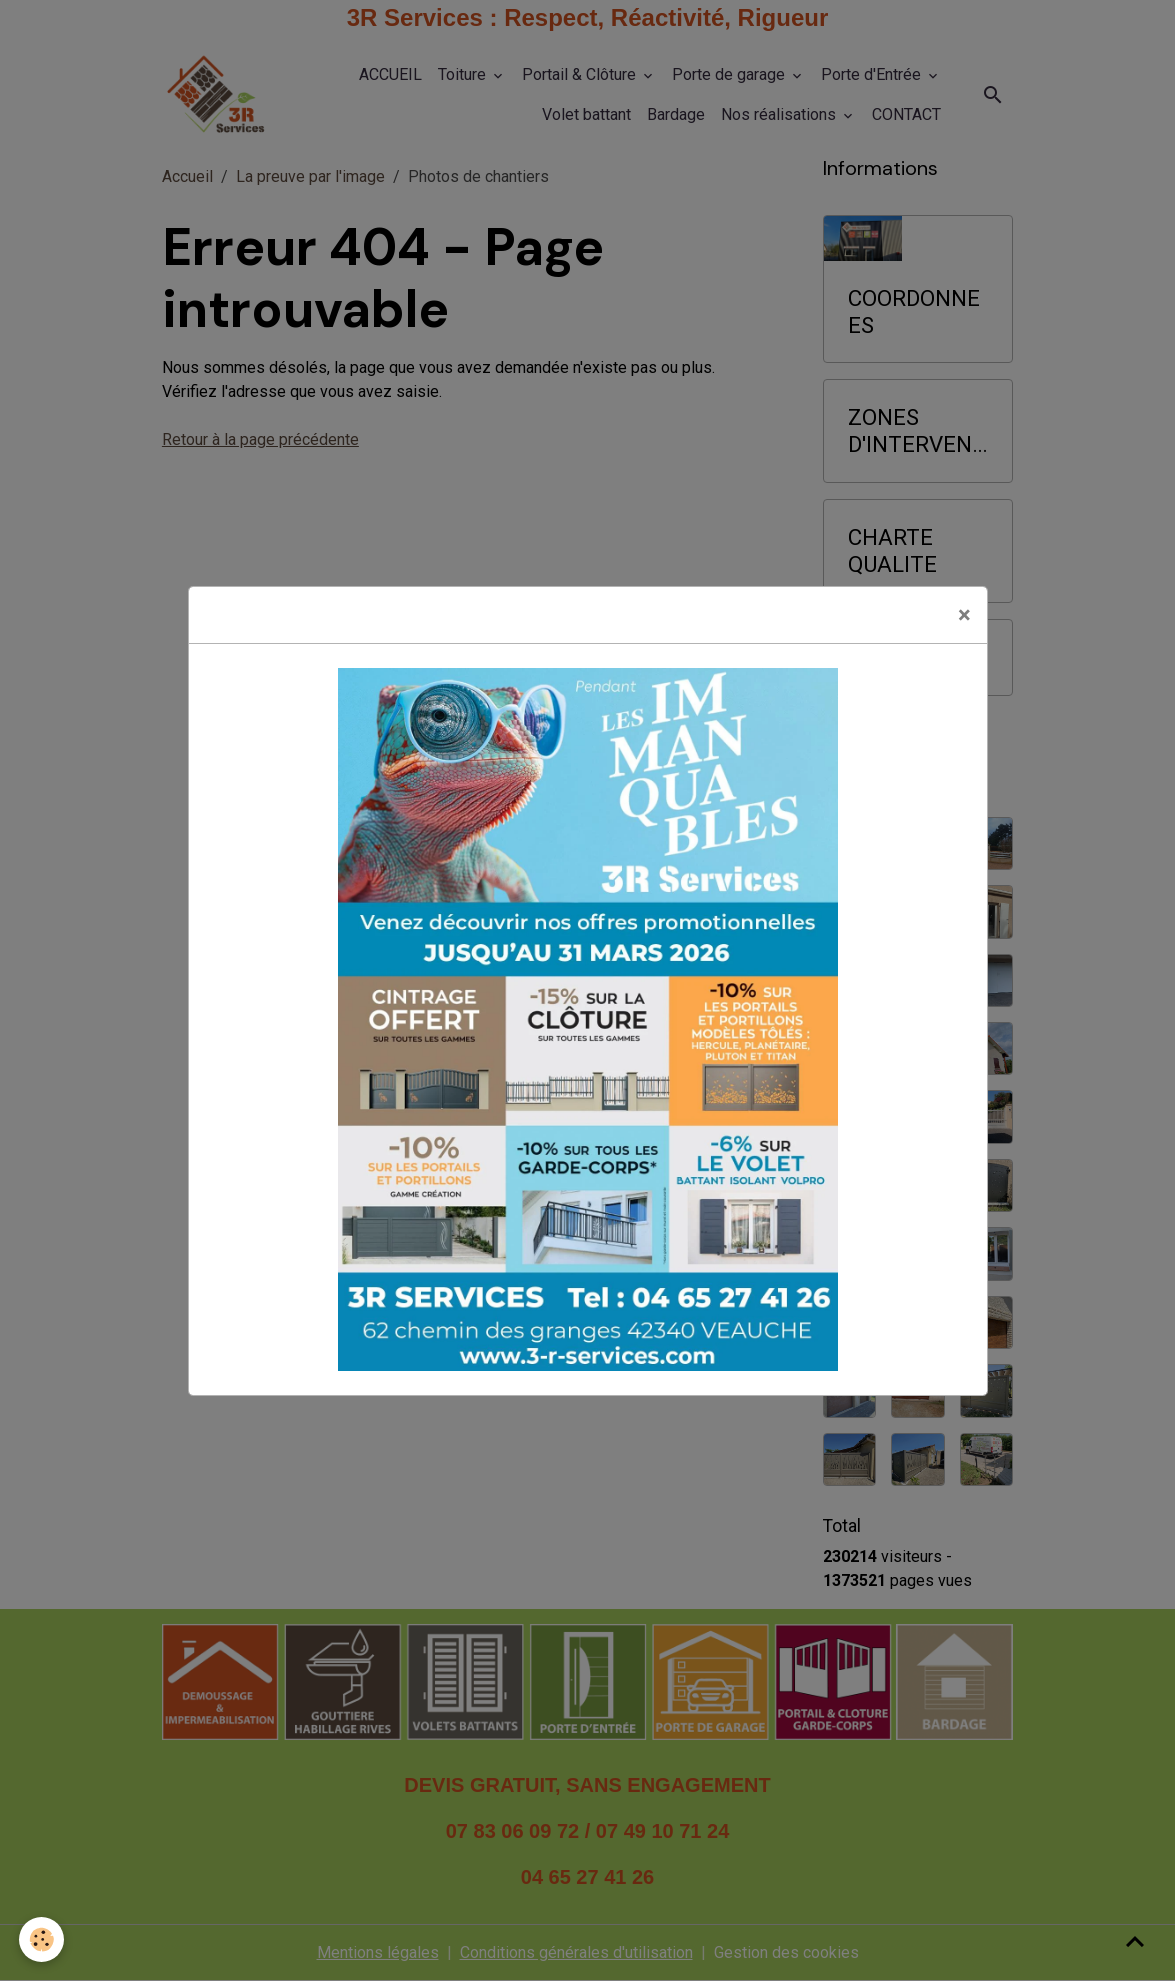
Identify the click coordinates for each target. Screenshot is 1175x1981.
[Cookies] (42, 1939)
